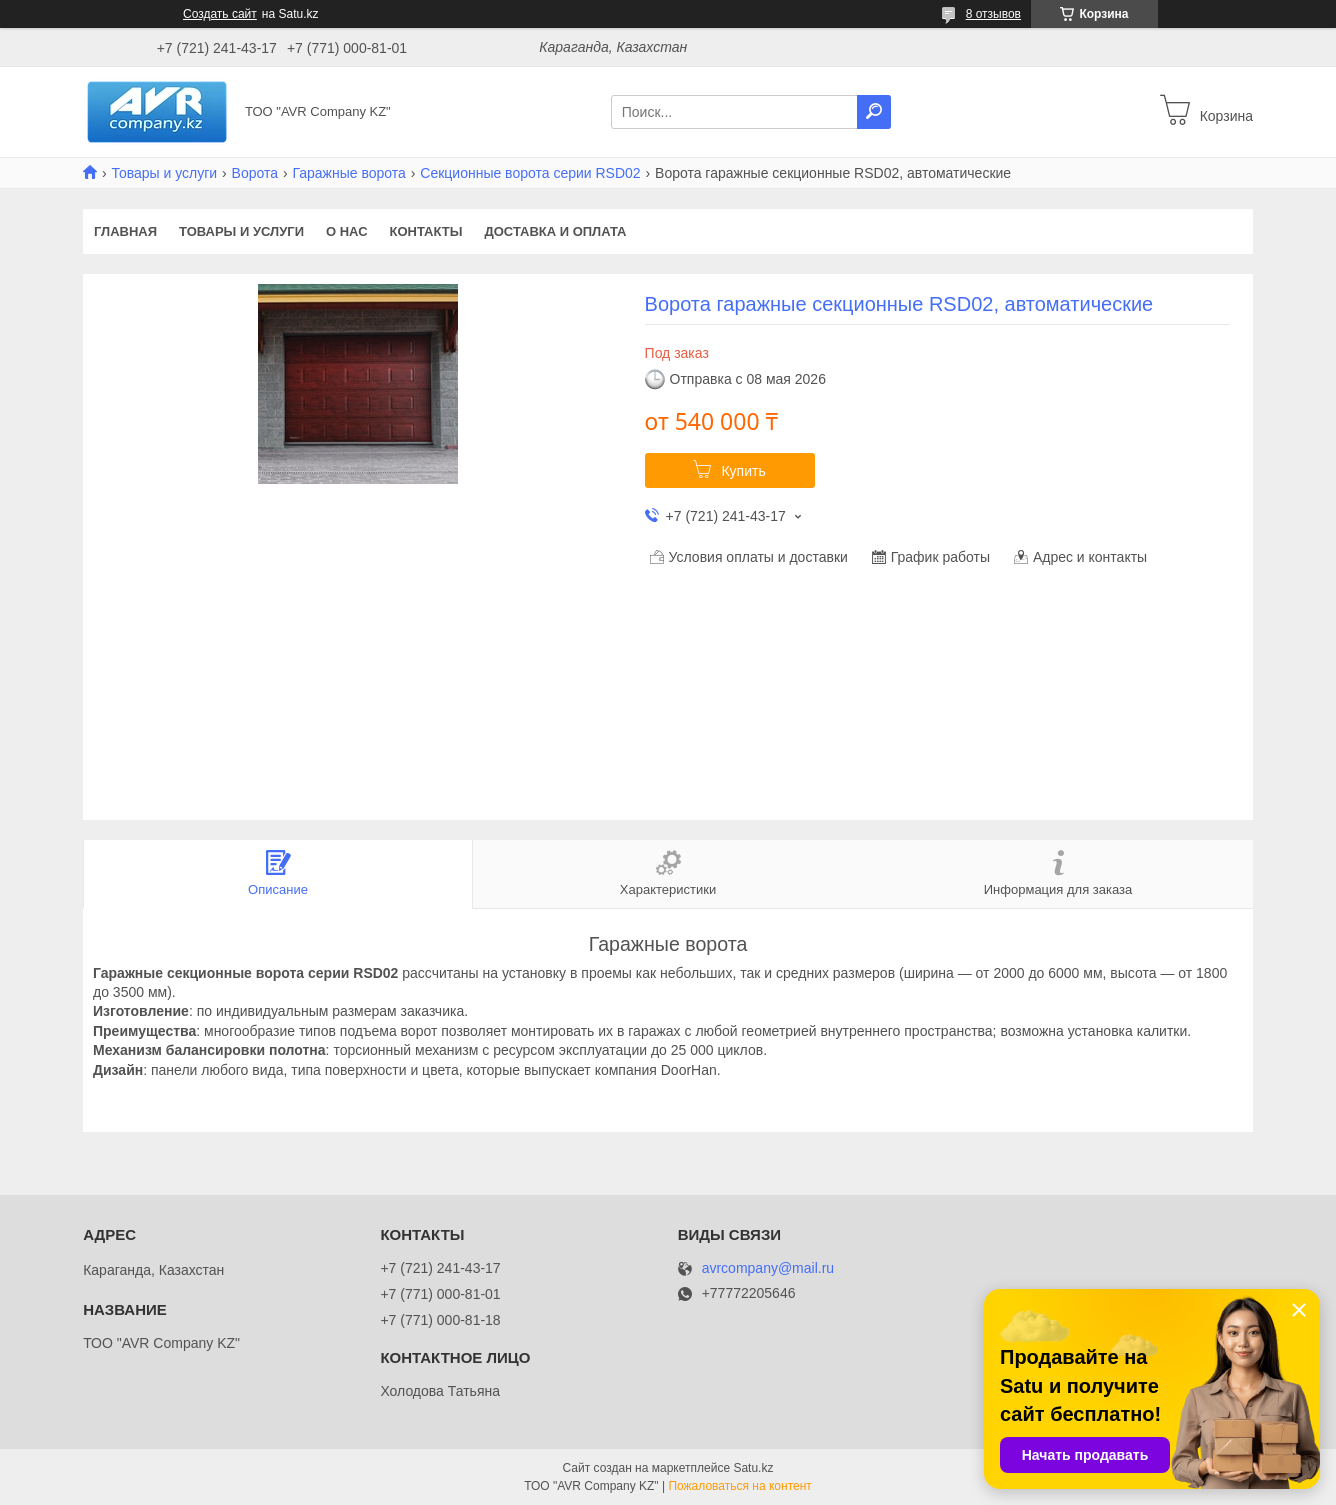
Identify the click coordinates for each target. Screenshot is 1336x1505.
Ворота (255, 173)
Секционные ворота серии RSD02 (530, 173)
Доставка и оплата (555, 231)
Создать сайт (220, 14)
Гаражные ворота (348, 173)
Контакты (426, 231)
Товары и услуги (164, 173)
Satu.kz (753, 1468)
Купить (743, 471)
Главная (125, 231)
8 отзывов (993, 14)
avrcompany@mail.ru (768, 1268)
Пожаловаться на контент (739, 1486)
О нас (347, 231)
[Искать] (874, 112)
